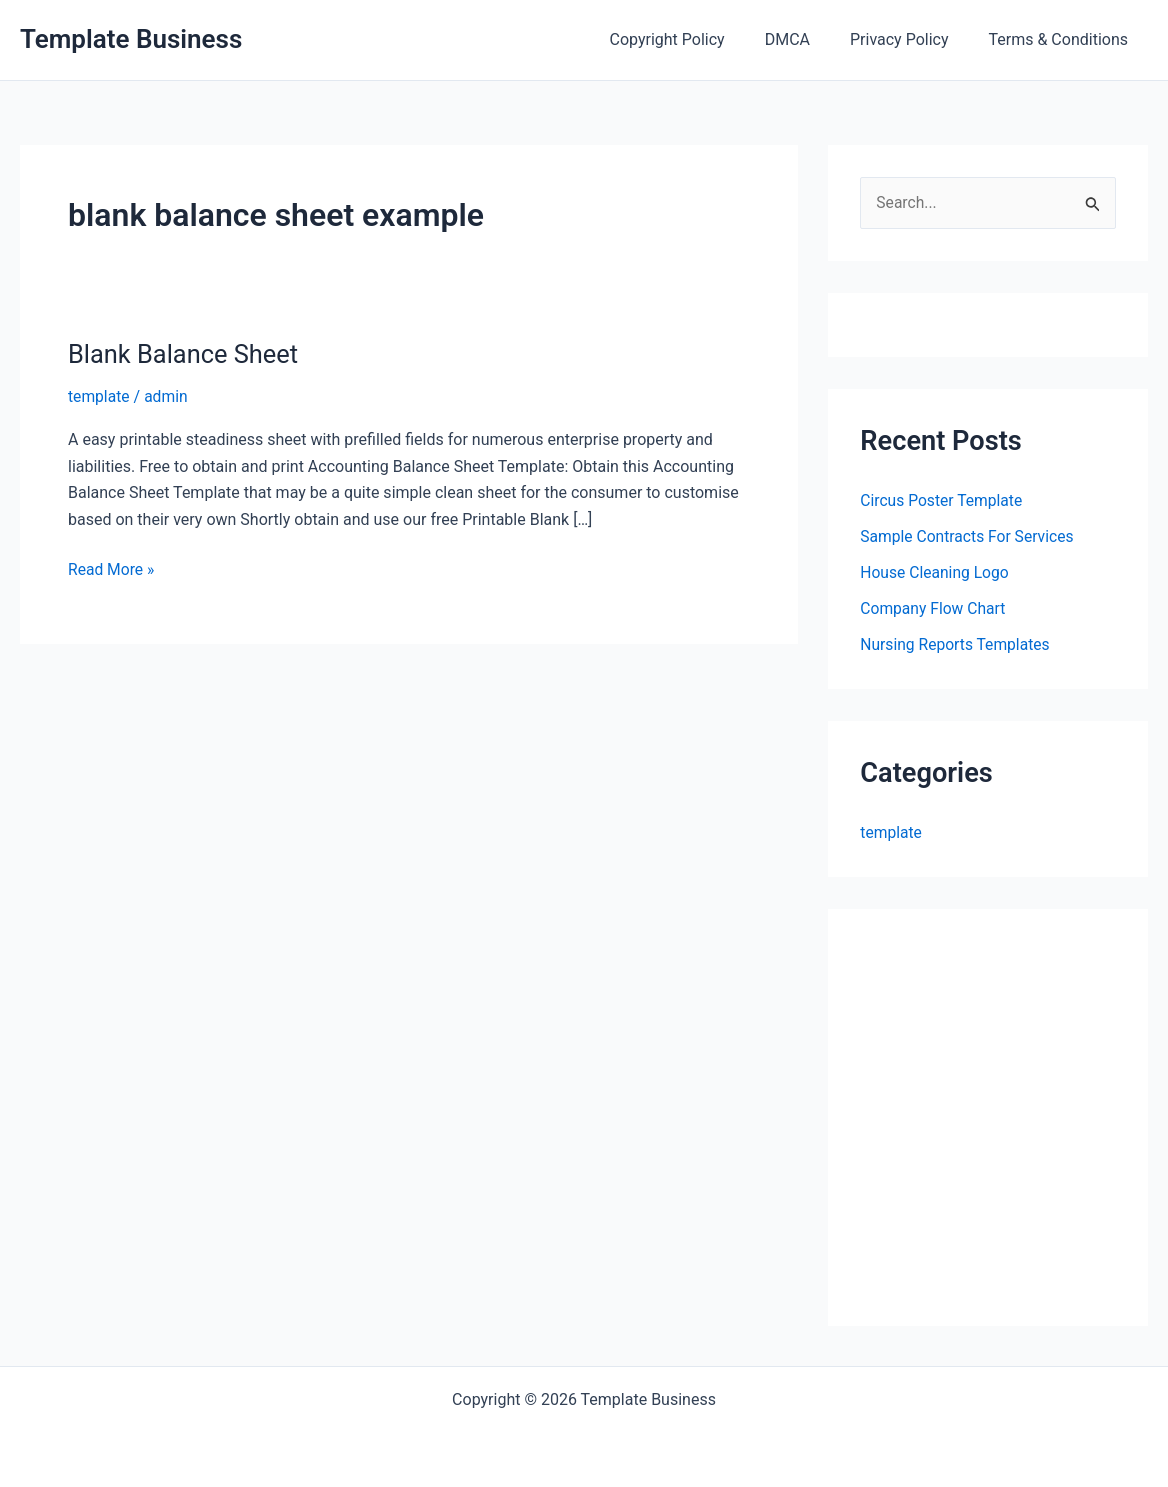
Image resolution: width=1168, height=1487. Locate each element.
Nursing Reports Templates (957, 644)
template (99, 396)
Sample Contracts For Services (969, 536)
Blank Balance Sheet (186, 354)
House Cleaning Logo (936, 572)
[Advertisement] (1013, 1130)
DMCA (807, 39)
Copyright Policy (695, 39)
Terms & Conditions (1063, 39)
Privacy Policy (911, 39)
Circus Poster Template (943, 500)
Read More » (112, 570)
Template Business (131, 39)
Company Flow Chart (934, 608)
